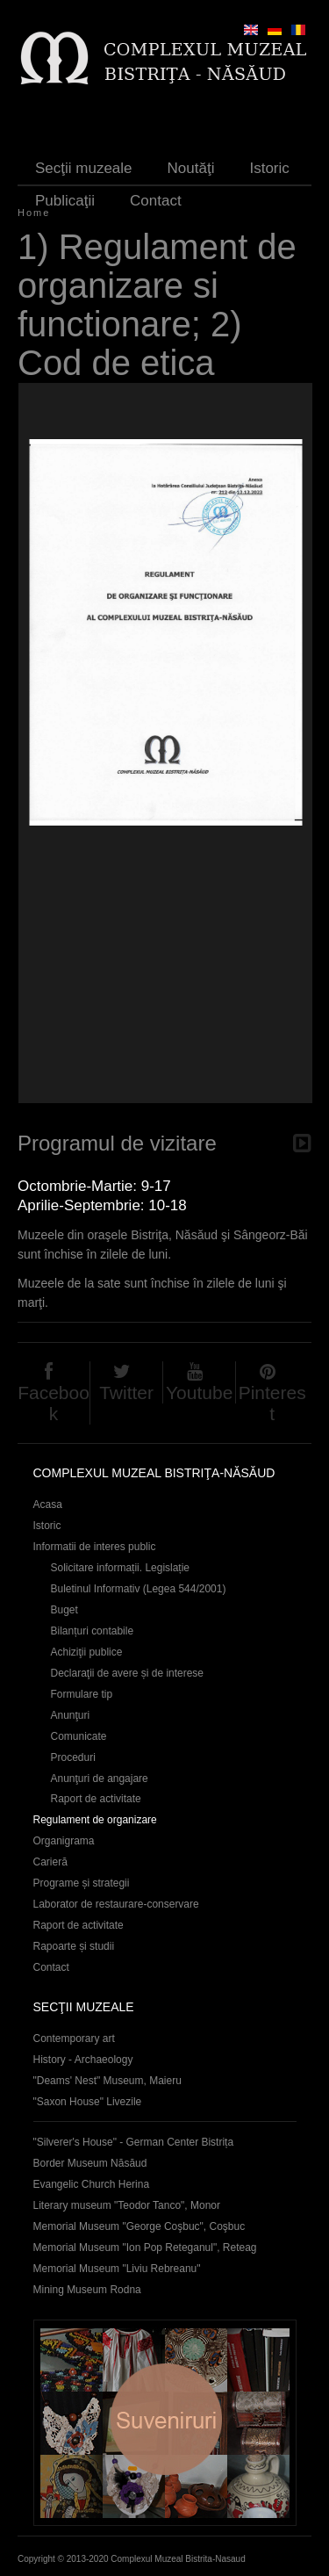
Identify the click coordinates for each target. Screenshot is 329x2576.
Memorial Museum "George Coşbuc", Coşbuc (139, 2226)
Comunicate (79, 1736)
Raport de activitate (96, 1799)
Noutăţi (191, 168)
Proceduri (73, 1757)
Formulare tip (82, 1694)
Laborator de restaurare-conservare (116, 1904)
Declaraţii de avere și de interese (127, 1673)
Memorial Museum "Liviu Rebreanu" (117, 2268)
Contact (156, 200)
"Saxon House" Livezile (87, 2102)
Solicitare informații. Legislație (120, 1568)
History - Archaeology (83, 2059)
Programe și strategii (81, 1883)
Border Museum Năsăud (90, 2163)
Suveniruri (165, 2423)
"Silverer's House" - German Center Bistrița (133, 2142)
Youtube (199, 1392)
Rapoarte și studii (74, 1946)
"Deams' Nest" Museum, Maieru (107, 2081)
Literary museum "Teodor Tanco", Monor (126, 2205)
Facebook (53, 1403)
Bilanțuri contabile (92, 1631)
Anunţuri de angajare (99, 1778)
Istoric (269, 168)
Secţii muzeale (83, 168)
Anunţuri (70, 1715)
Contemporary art (74, 2038)
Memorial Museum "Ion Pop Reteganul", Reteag (145, 2247)
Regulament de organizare (95, 1820)
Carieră (50, 1862)
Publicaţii (65, 200)
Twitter (126, 1392)
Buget (64, 1610)
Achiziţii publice (87, 1652)
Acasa (47, 1504)
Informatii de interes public (94, 1547)
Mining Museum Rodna (87, 2290)
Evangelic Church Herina (91, 2184)
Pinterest (272, 1403)
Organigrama (64, 1841)
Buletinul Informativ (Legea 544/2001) (138, 1589)
